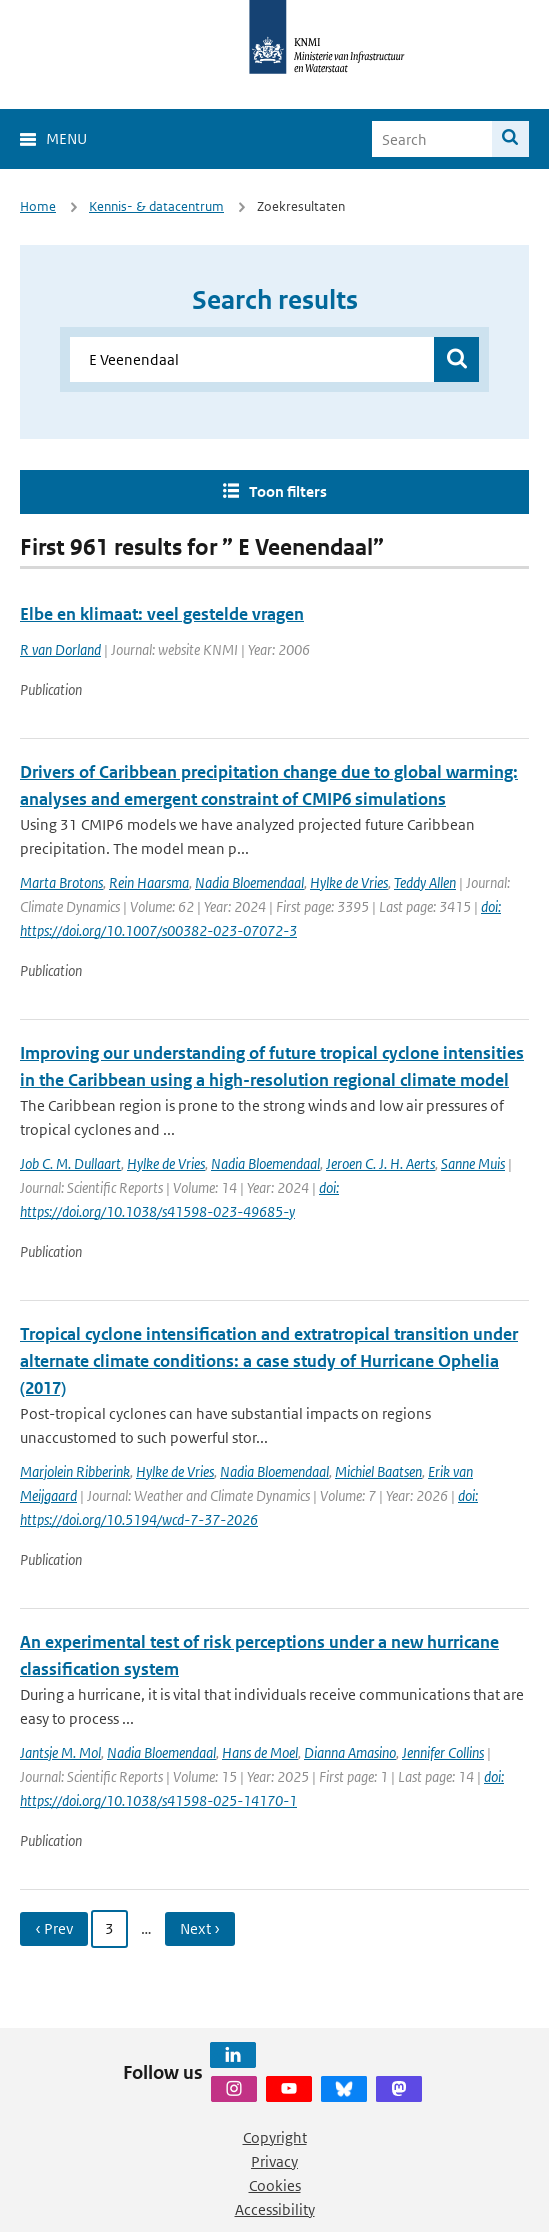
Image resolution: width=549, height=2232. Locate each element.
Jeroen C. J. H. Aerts (380, 1163)
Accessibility (275, 2209)
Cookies (275, 2185)
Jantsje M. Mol (60, 1752)
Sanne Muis (473, 1163)
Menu (66, 138)
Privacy (274, 2161)
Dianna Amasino (350, 1752)
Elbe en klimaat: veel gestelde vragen (162, 614)
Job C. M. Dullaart (70, 1163)
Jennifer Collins (443, 1752)
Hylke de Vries (349, 882)
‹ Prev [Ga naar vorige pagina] (54, 1928)
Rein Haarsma (149, 882)
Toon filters (288, 491)
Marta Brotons (61, 882)
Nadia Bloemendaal (249, 882)
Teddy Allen (425, 882)
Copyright (275, 2137)
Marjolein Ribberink (75, 1471)
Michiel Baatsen (378, 1471)
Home (38, 206)
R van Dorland (60, 649)
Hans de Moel (260, 1752)
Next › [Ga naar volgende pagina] (200, 1928)
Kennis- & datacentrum (156, 206)
